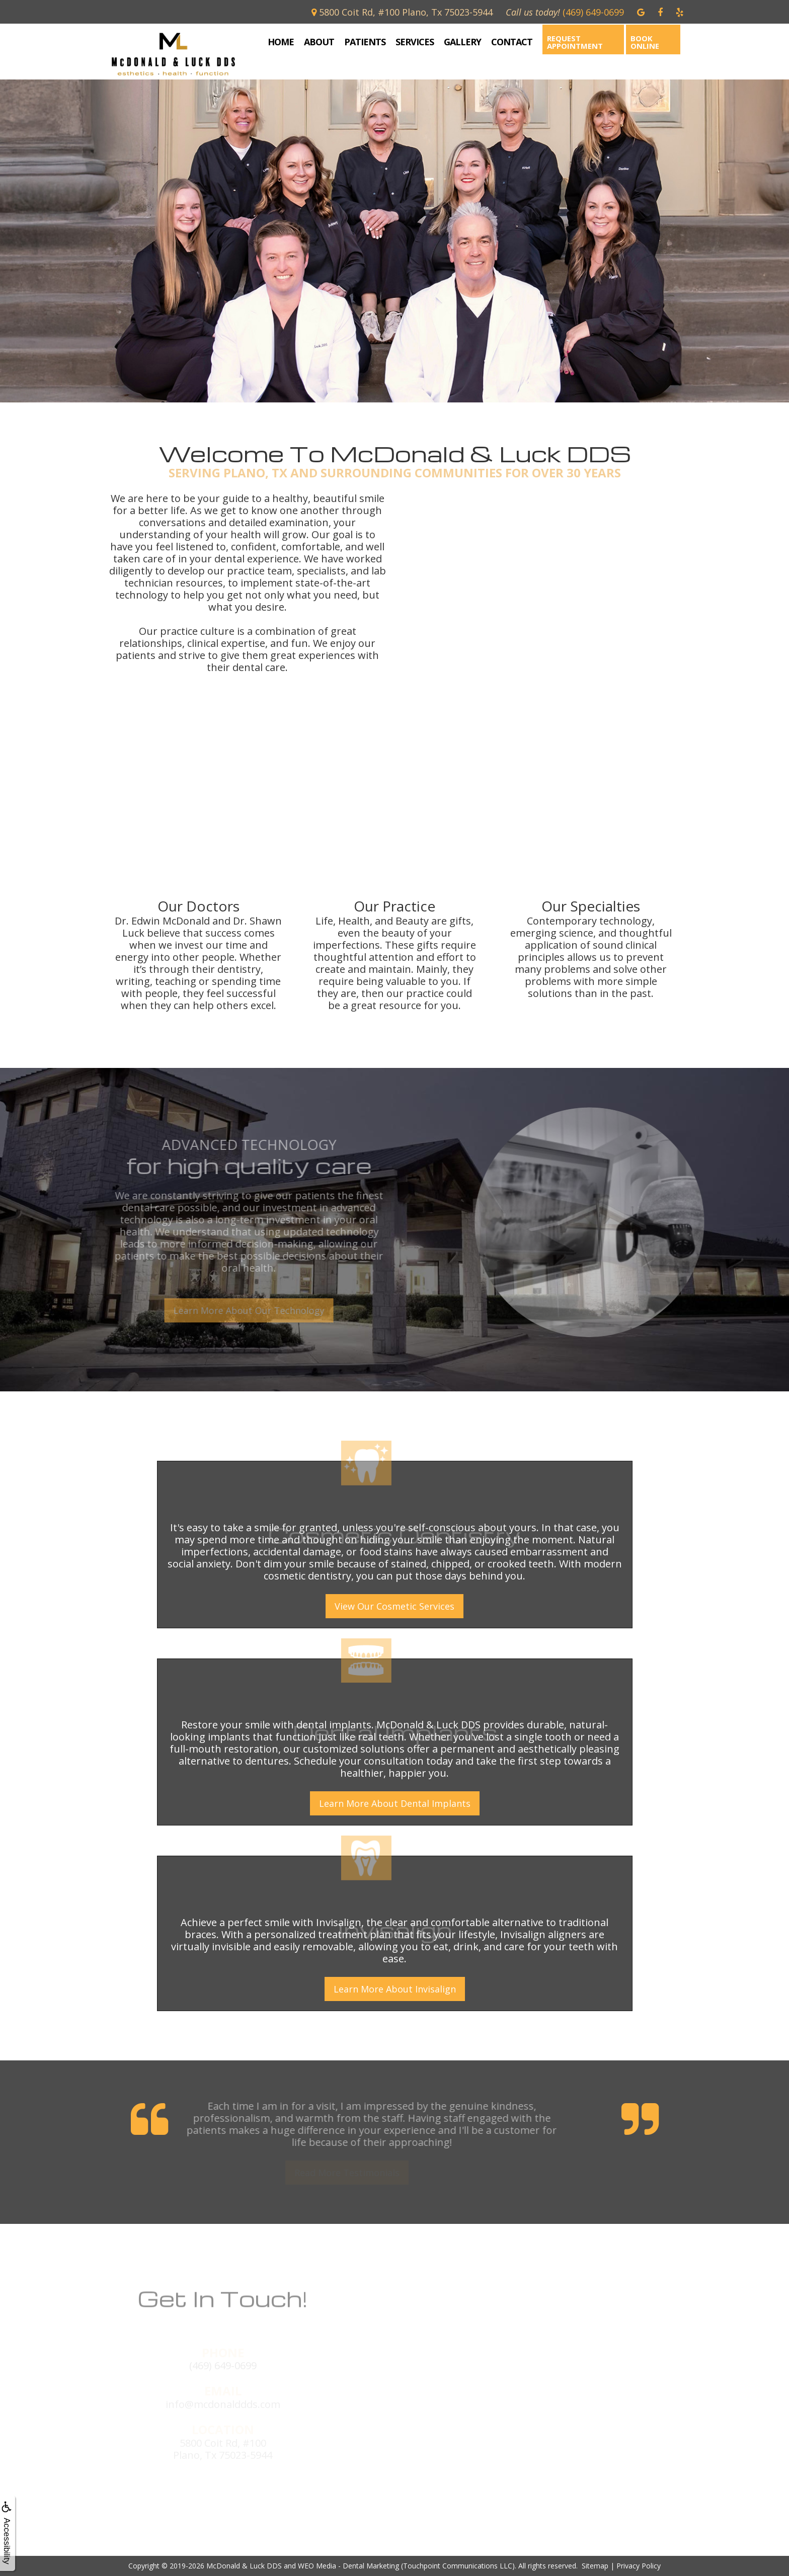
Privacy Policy (638, 2565)
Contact (511, 42)
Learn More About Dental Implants (394, 1803)
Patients (364, 42)
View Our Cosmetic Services (394, 1606)
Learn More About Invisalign (395, 1989)
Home (281, 42)
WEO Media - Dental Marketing (348, 2565)
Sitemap (595, 2565)
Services (415, 42)
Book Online (644, 42)
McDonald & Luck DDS (244, 2565)
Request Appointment (575, 42)
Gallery (462, 42)
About (319, 42)
